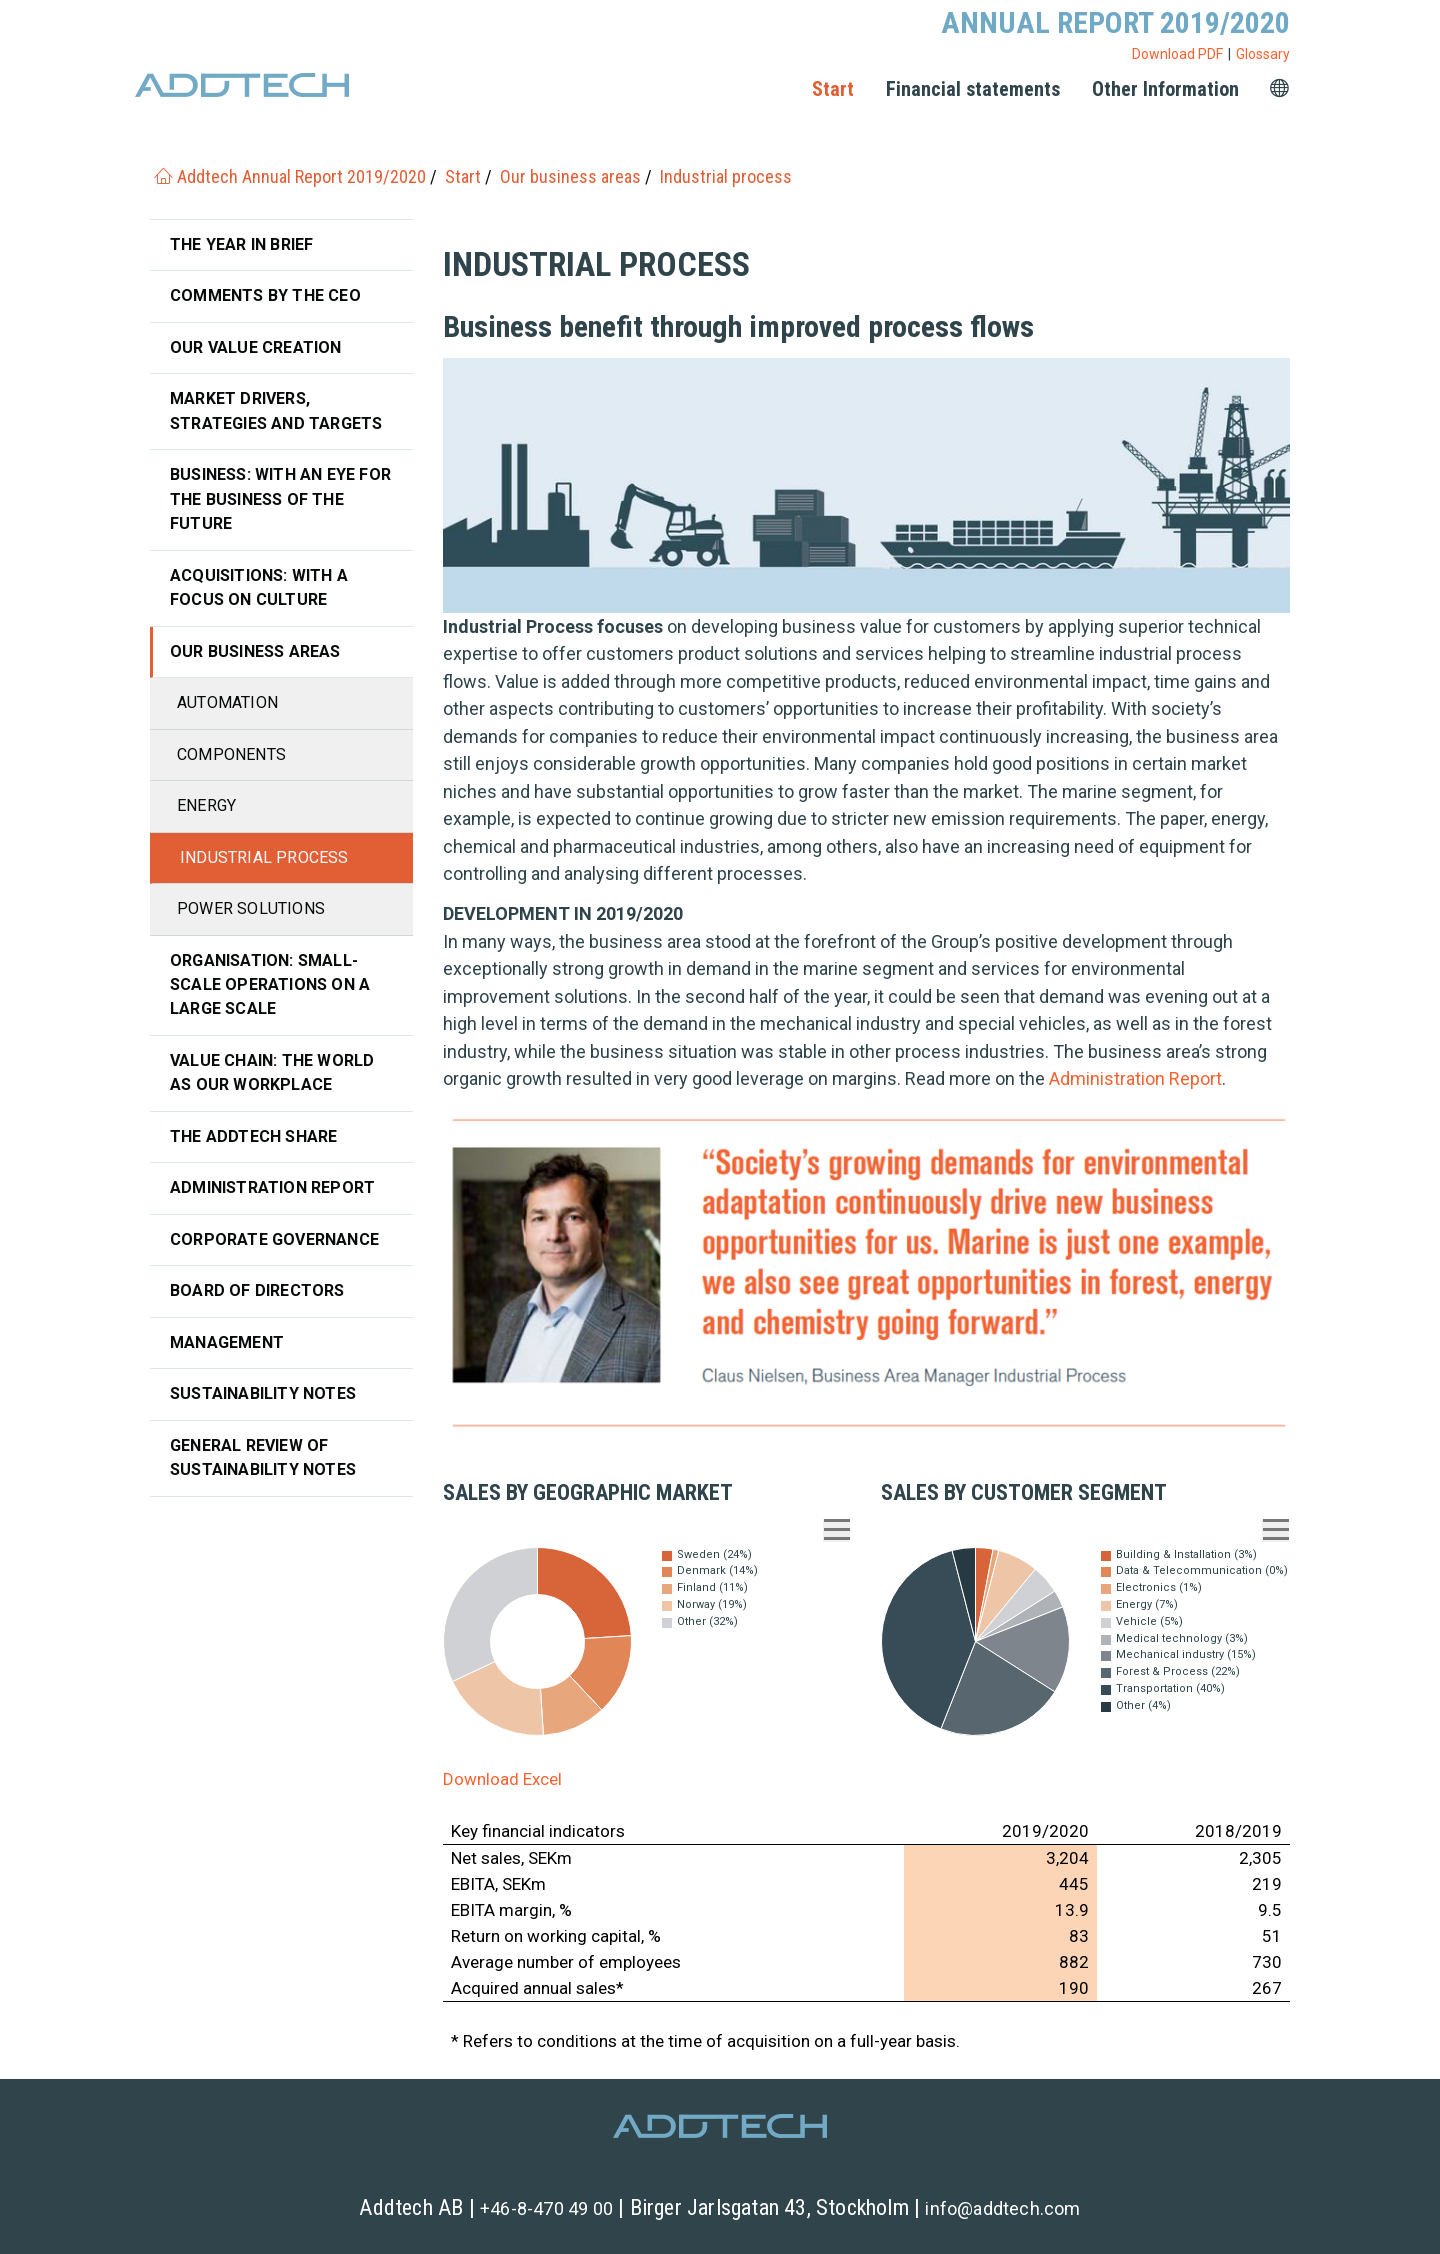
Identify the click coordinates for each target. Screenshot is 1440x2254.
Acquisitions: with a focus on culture (259, 587)
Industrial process (264, 857)
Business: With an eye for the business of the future (280, 499)
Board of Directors (257, 1290)
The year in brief (241, 244)
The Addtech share (253, 1136)
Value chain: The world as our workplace (272, 1072)
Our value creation (256, 347)
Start (833, 89)
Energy (206, 805)
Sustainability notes (263, 1393)
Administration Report (1135, 1078)
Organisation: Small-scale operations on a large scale (270, 985)
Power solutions (251, 908)
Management (227, 1342)
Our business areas (255, 651)
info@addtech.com (1002, 2208)
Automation (227, 702)
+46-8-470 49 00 (546, 2208)
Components (231, 754)
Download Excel (502, 1779)
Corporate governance (274, 1239)
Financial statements (973, 89)
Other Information (1165, 89)
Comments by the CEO (265, 295)
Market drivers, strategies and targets (276, 410)
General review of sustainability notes (263, 1457)
